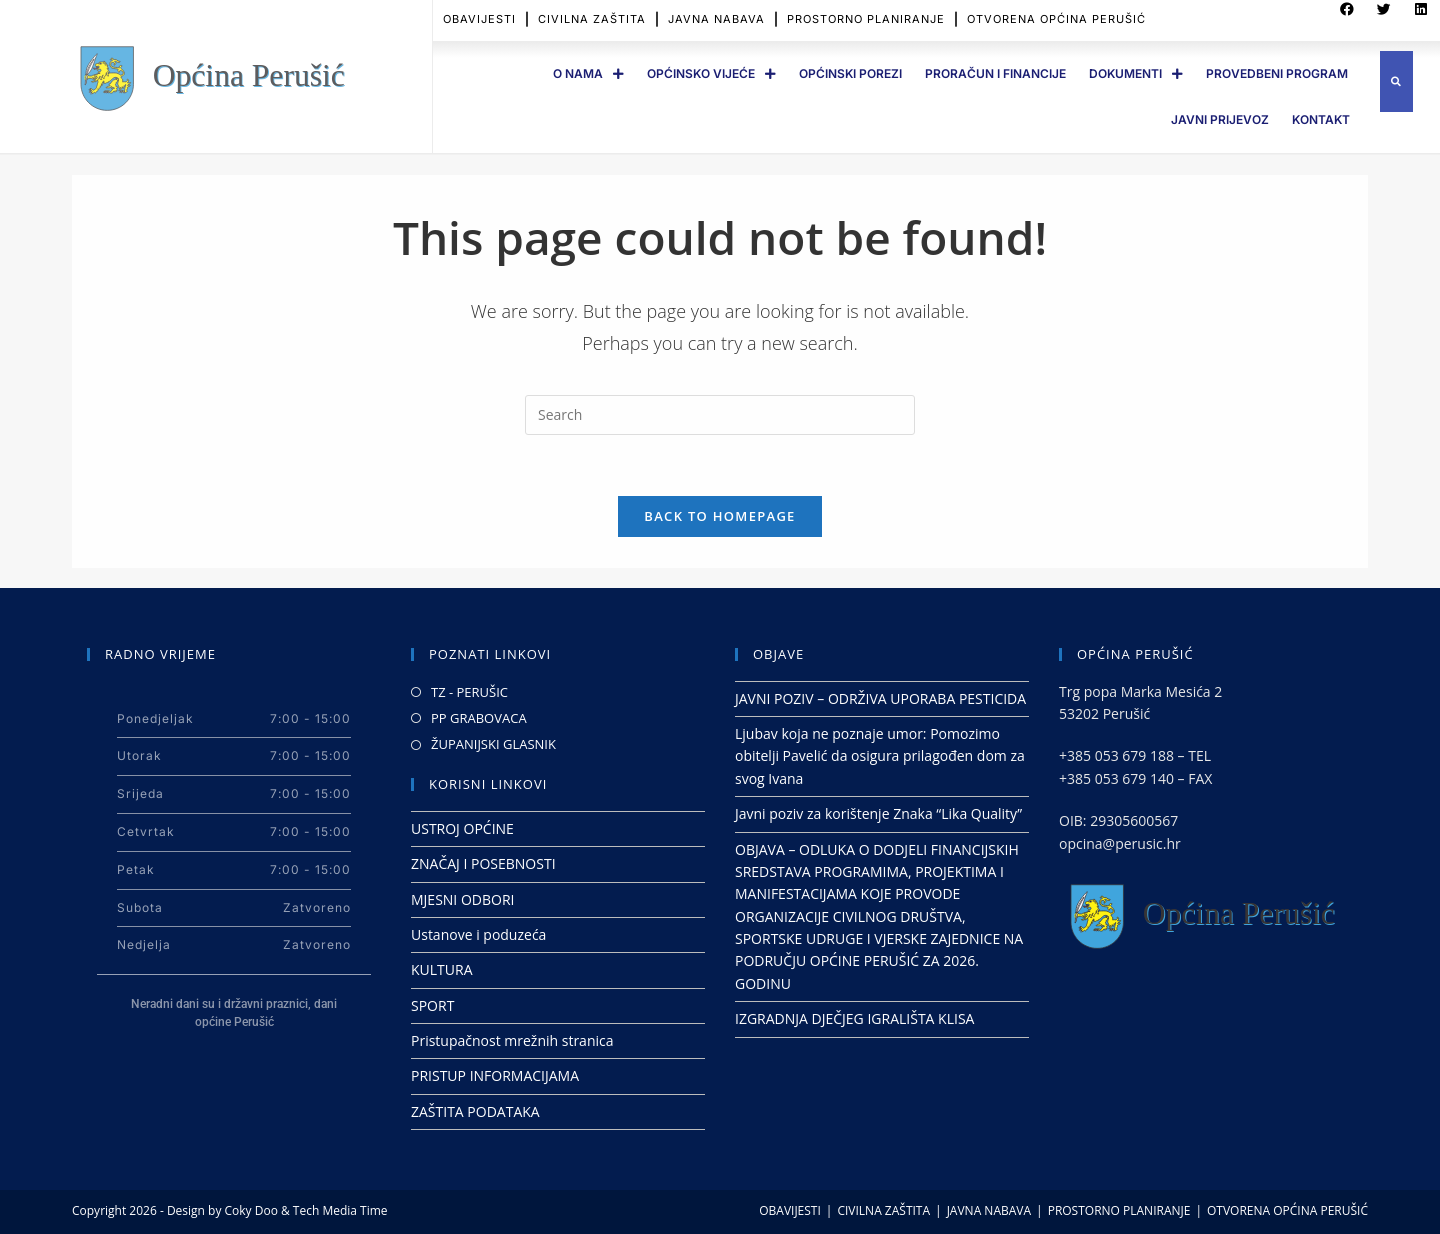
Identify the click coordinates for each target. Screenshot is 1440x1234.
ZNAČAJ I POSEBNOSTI (483, 863)
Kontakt (1321, 119)
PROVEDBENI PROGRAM (1277, 73)
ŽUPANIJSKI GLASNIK (493, 744)
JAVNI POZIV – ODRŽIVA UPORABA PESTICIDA (880, 698)
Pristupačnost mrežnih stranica (512, 1040)
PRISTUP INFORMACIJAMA (495, 1075)
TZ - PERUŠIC (469, 692)
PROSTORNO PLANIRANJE (1119, 1210)
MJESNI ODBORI (462, 899)
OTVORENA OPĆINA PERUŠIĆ (1287, 1210)
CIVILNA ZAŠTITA (883, 1210)
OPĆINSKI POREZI (850, 73)
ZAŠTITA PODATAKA (475, 1111)
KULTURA (442, 969)
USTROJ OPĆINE (462, 828)
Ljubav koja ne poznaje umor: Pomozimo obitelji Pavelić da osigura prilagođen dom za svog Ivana (880, 756)
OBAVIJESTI (790, 1210)
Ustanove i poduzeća (478, 934)
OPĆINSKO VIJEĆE (711, 74)
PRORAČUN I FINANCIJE (995, 73)
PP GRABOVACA (479, 718)
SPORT (432, 1005)
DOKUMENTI (1136, 74)
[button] (1396, 81)
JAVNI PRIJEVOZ (1220, 119)
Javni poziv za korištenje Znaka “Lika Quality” (878, 813)
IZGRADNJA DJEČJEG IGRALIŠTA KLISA (854, 1018)
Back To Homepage (719, 516)
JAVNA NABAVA (989, 1210)
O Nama (588, 74)
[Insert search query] (720, 415)
